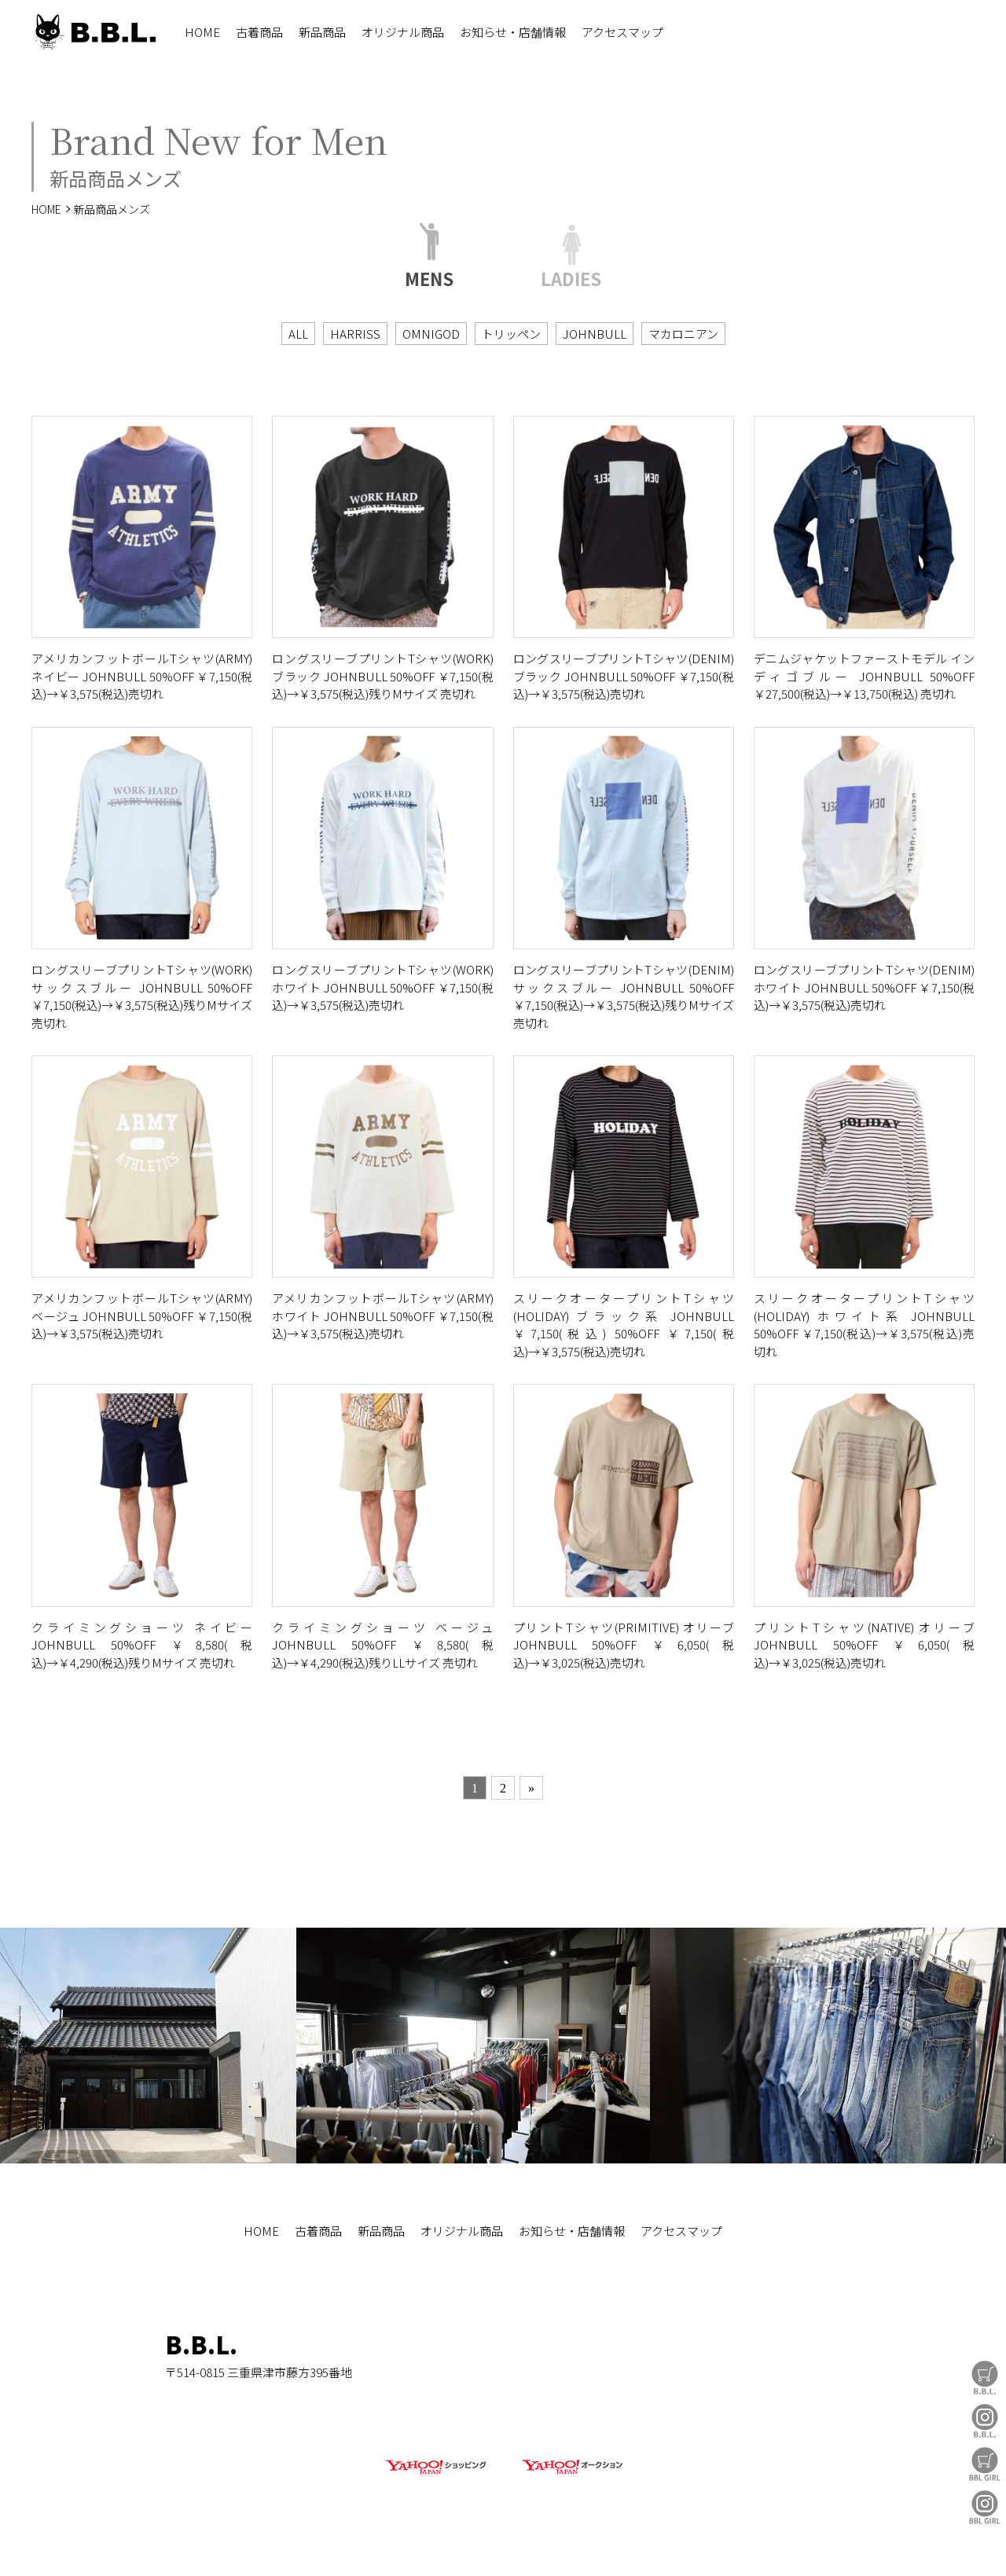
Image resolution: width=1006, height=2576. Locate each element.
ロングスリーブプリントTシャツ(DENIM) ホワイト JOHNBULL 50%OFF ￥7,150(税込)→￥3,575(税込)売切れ (864, 987)
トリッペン (511, 333)
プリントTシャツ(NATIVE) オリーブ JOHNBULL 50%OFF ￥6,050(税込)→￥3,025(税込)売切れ (864, 1645)
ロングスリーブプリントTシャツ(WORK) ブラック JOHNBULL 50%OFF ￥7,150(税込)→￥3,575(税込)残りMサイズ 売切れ (382, 676)
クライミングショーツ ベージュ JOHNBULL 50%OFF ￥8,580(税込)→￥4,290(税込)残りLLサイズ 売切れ (382, 1645)
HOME (202, 32)
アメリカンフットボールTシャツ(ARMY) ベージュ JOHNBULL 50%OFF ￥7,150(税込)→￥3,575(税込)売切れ (141, 1315)
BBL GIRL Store (984, 2464)
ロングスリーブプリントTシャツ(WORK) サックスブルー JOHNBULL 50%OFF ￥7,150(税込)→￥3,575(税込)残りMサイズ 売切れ (141, 996)
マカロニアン (683, 333)
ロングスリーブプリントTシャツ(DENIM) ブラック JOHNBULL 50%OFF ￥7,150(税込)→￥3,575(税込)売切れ (623, 676)
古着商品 (259, 32)
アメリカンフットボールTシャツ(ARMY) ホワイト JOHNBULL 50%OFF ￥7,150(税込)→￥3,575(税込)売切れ (382, 1315)
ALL (298, 333)
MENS (429, 276)
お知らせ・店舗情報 (513, 32)
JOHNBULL (594, 333)
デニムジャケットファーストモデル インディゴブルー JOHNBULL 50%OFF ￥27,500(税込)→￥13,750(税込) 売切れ (864, 676)
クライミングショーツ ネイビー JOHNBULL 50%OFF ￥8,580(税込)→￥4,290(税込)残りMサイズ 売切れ (141, 1645)
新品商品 (322, 32)
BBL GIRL (984, 2507)
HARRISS (355, 333)
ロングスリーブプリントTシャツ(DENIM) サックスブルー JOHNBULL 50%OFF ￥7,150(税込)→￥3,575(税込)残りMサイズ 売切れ (623, 996)
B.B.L (93, 32)
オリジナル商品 (403, 32)
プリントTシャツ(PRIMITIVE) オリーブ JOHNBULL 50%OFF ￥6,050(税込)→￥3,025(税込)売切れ (623, 1645)
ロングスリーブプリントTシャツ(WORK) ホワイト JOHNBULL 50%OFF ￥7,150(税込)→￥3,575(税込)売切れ (382, 987)
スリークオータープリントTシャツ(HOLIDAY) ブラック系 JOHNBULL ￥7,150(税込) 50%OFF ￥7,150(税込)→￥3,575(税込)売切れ (623, 1325)
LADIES (571, 276)
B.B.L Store (984, 2377)
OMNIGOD (431, 333)
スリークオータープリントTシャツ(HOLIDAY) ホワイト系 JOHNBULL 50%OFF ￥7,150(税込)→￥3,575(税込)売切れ (864, 1325)
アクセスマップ (622, 32)
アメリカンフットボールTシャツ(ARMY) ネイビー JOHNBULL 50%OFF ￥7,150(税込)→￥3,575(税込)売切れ (141, 676)
